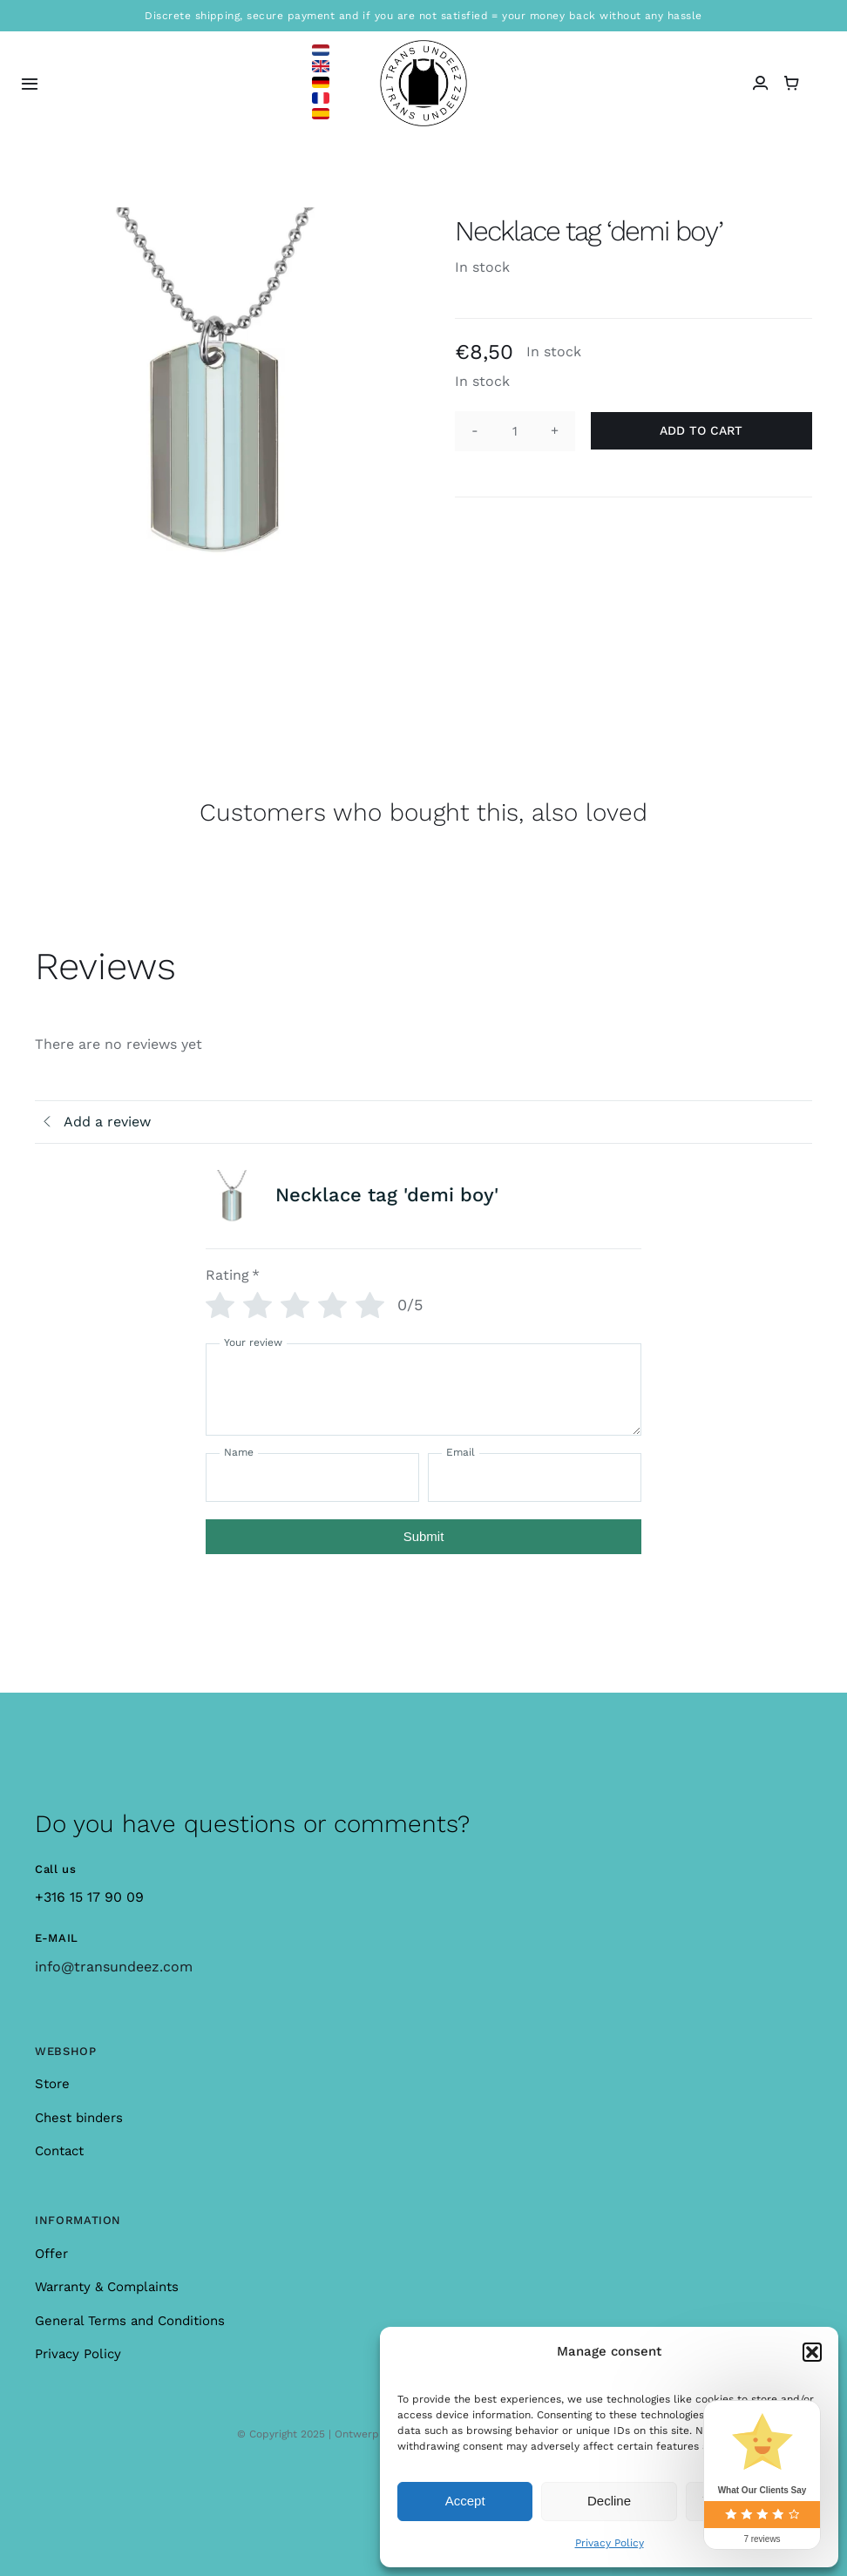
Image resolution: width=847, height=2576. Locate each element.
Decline (609, 2500)
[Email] (534, 1477)
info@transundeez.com (114, 1966)
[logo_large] (423, 46)
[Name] (312, 1477)
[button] (812, 2352)
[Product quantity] (515, 431)
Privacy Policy (609, 2543)
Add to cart (701, 430)
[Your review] (423, 1389)
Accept (465, 2500)
